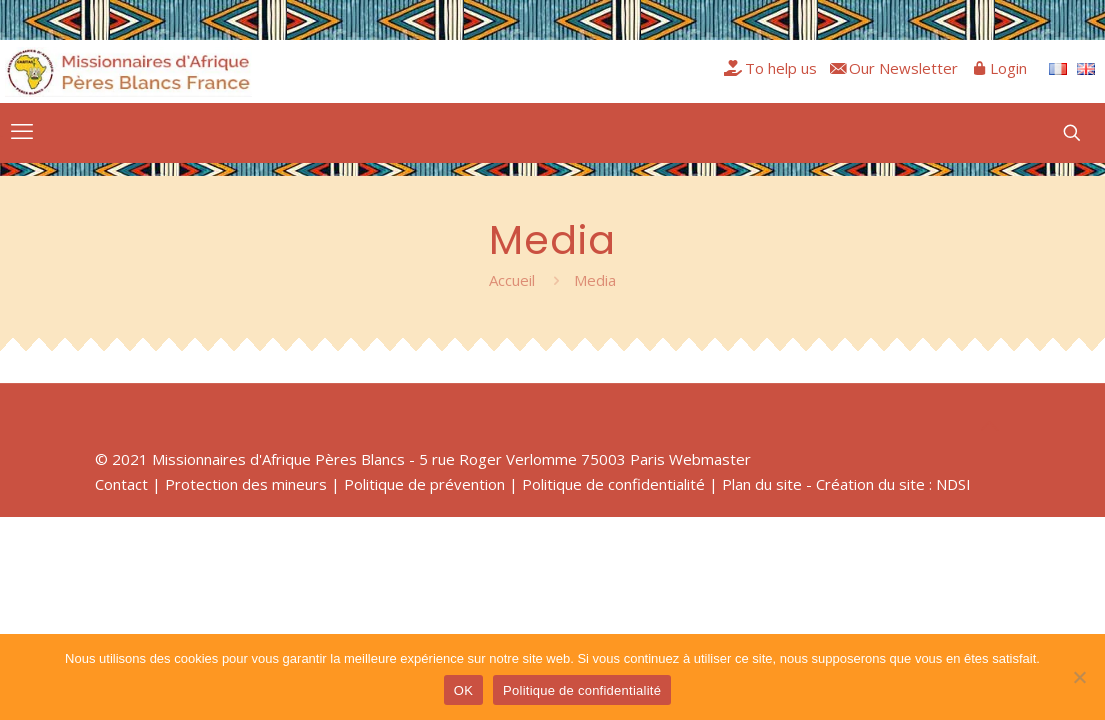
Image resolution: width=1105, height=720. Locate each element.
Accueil (512, 280)
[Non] (1080, 677)
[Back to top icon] (990, 426)
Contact (121, 484)
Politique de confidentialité (613, 484)
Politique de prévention (424, 484)
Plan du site (762, 484)
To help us (781, 68)
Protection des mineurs (246, 484)
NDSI (953, 484)
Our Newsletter (903, 68)
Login (1008, 68)
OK (463, 690)
